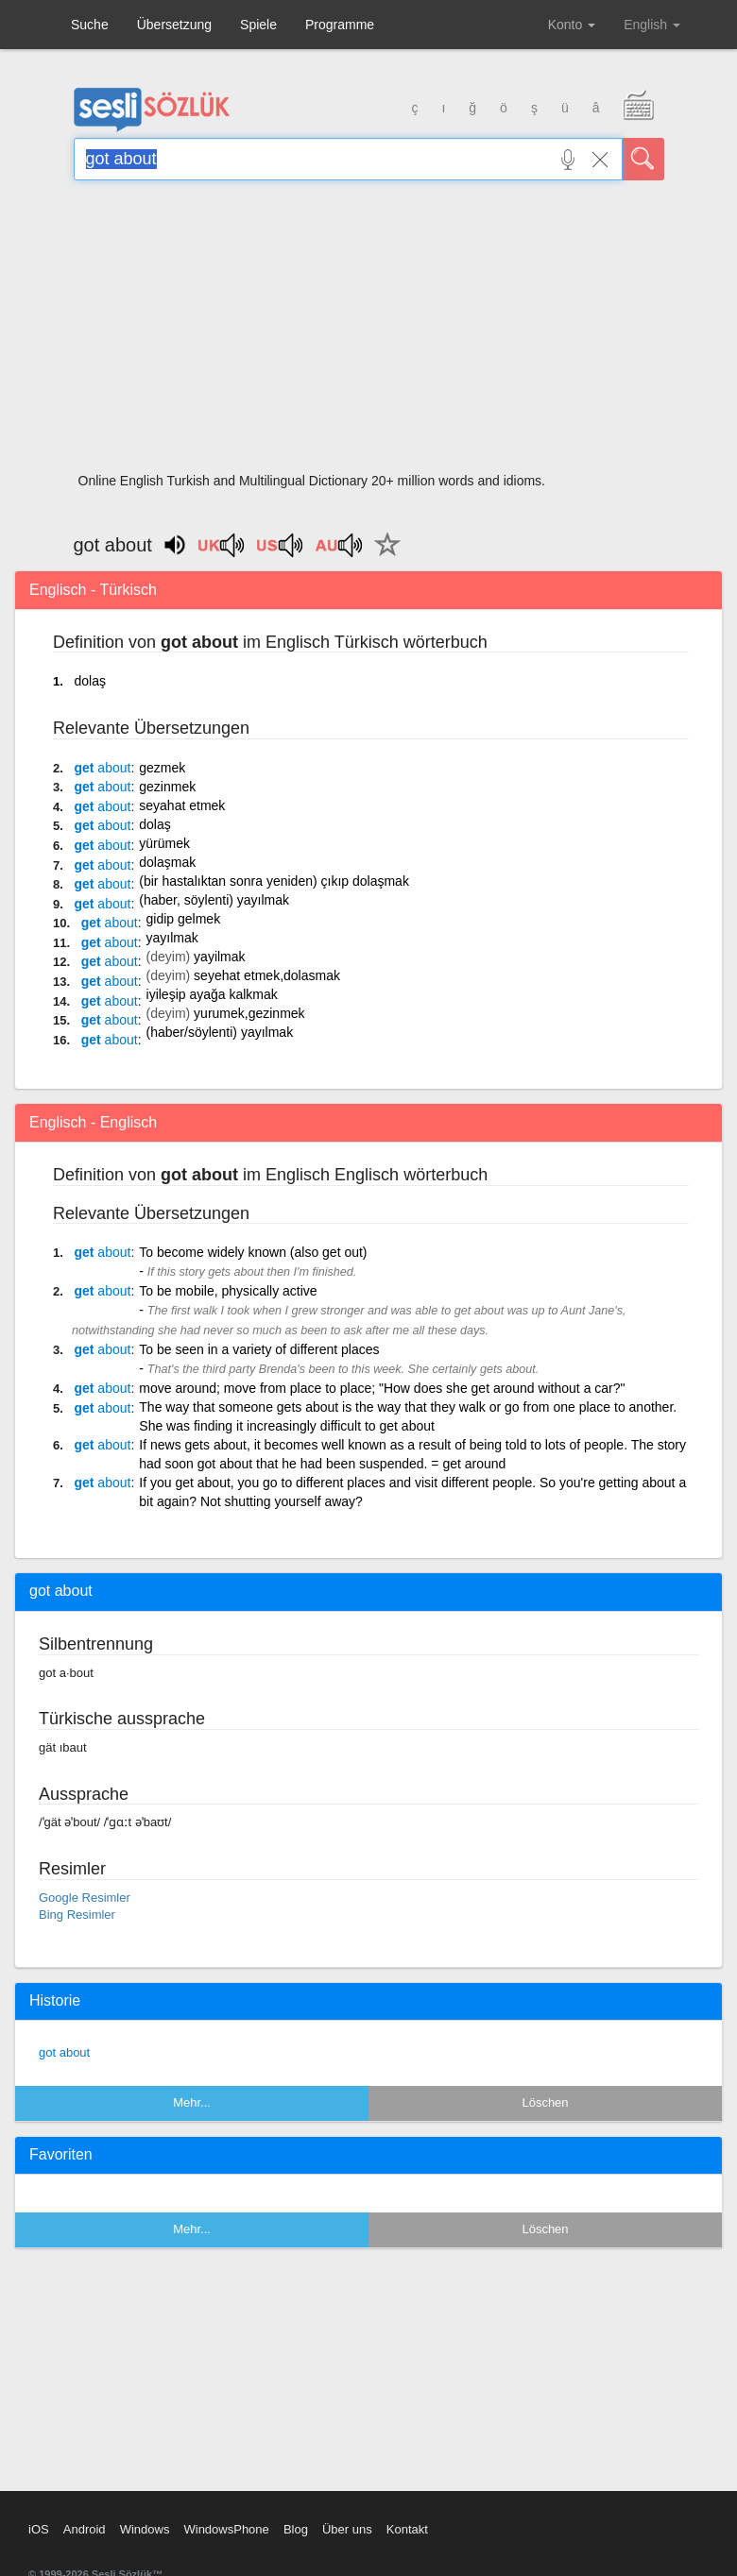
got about (64, 2052)
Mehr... (192, 2102)
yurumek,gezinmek (249, 1013)
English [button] (652, 24)
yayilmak (219, 956)
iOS (38, 2529)
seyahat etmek (182, 805)
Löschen (545, 2102)
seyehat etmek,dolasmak (267, 975)
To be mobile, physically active (228, 1290)
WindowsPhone (225, 2529)
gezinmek (167, 786)
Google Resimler (84, 1897)
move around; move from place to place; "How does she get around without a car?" (382, 1388)
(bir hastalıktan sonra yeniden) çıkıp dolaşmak (274, 881)
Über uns (347, 2529)
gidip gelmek (183, 918)
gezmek (162, 767)
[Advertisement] (369, 332)
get (102, 767)
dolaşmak (167, 862)
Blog (295, 2529)
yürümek (164, 843)
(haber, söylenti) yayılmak (214, 899)
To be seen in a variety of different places (259, 1349)
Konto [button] (571, 24)
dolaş (89, 680)
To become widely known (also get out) (253, 1252)
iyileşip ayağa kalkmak (212, 994)
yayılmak (172, 937)
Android (84, 2529)
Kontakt (407, 2529)
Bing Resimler (77, 1914)
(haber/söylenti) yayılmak (220, 1032)
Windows (145, 2529)
